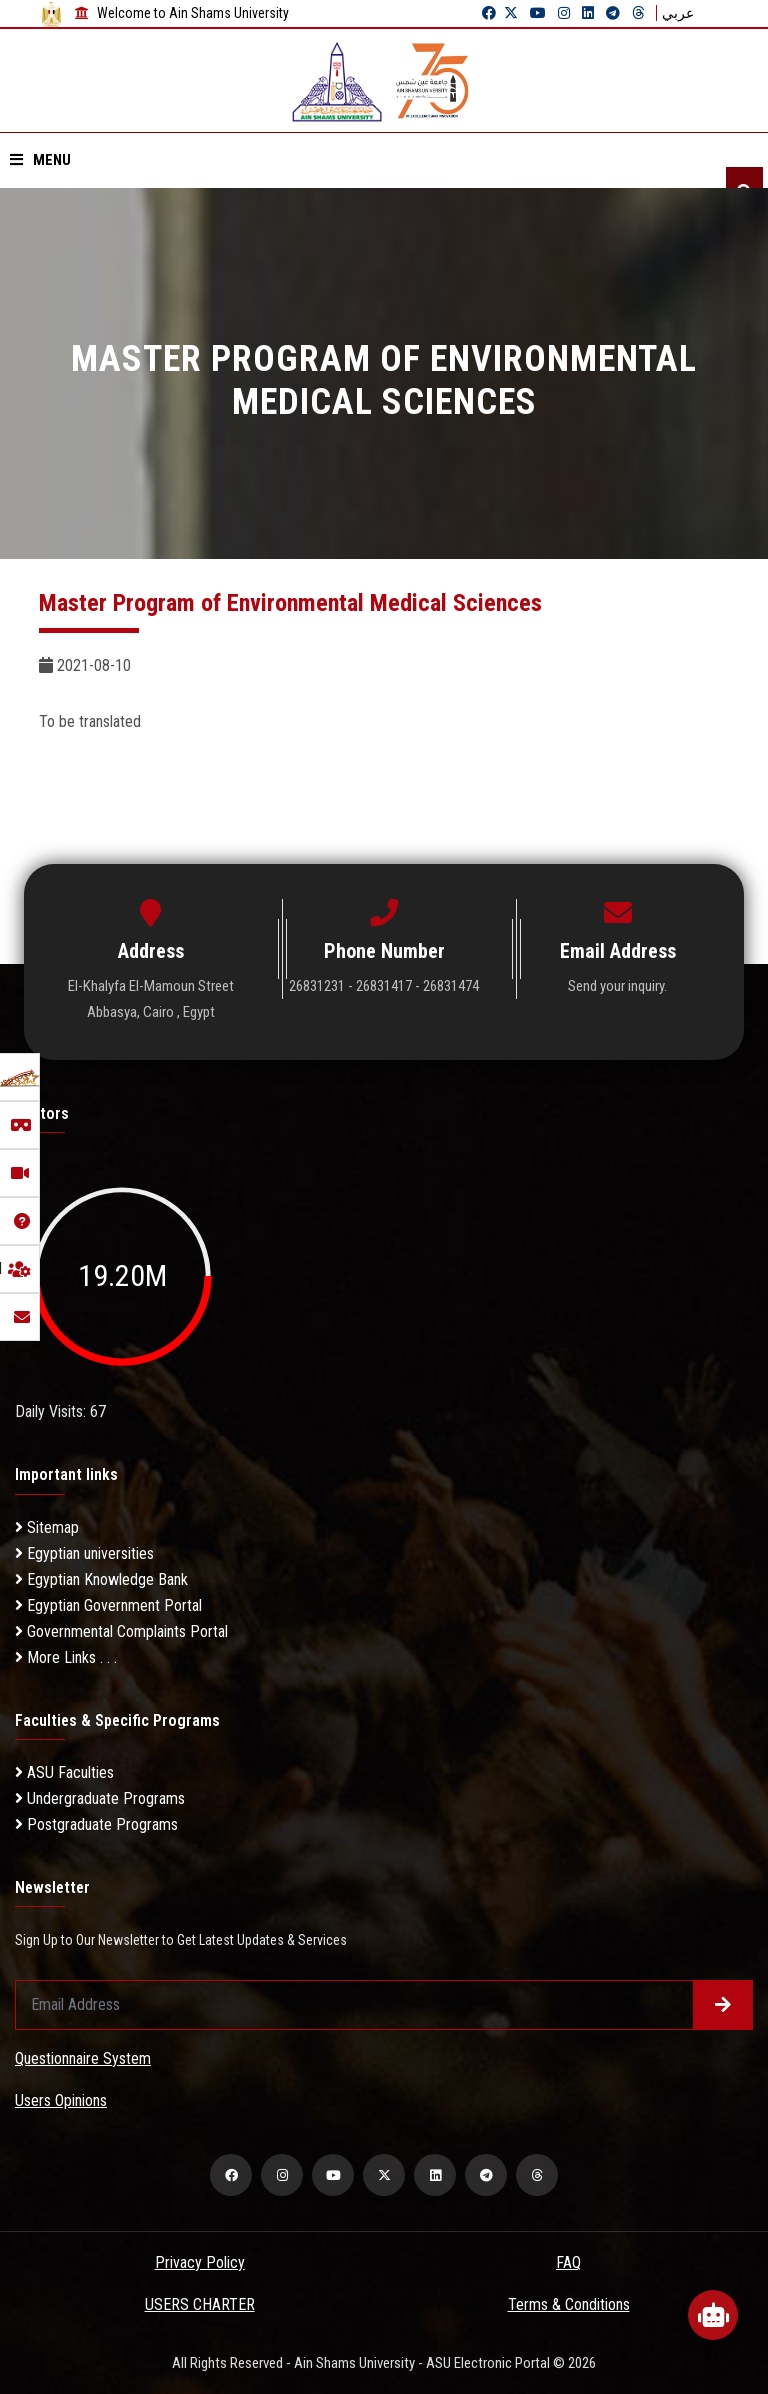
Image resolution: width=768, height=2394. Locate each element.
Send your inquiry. (617, 986)
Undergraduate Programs (100, 1798)
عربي (678, 13)
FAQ (568, 2262)
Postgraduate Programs (96, 1824)
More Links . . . (66, 1657)
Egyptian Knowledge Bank (101, 1579)
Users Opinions (61, 2100)
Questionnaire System (83, 2058)
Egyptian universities (84, 1553)
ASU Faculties (64, 1772)
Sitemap (47, 1527)
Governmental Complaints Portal (121, 1631)
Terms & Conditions (569, 2304)
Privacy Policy (200, 2262)
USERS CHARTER (200, 2304)
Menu (40, 160)
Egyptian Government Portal (108, 1605)
